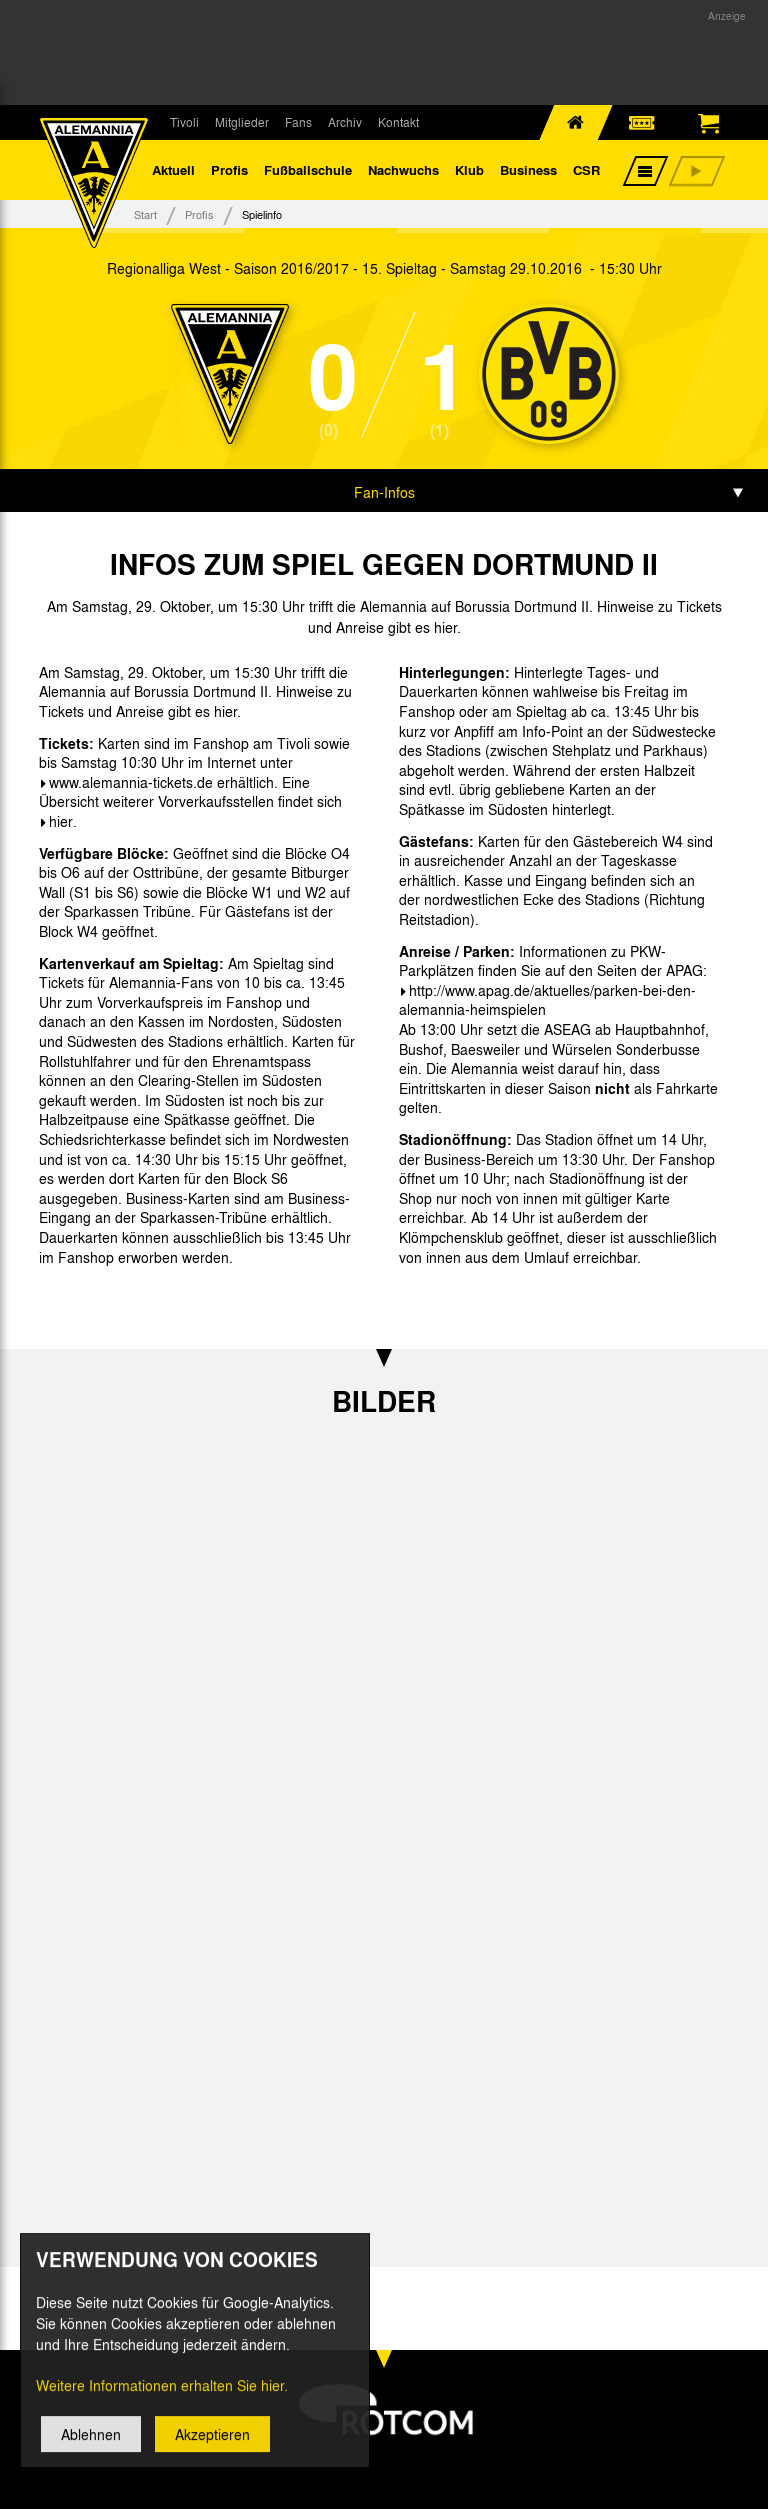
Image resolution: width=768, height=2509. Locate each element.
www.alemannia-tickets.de (131, 782)
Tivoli (184, 122)
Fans (298, 122)
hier (61, 821)
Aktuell (173, 169)
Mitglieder (242, 122)
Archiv (345, 122)
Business (528, 169)
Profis (229, 169)
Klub (469, 169)
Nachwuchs (403, 169)
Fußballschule (308, 169)
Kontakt (398, 122)
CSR (586, 169)
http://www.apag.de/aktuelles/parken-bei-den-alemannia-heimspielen (547, 1000)
